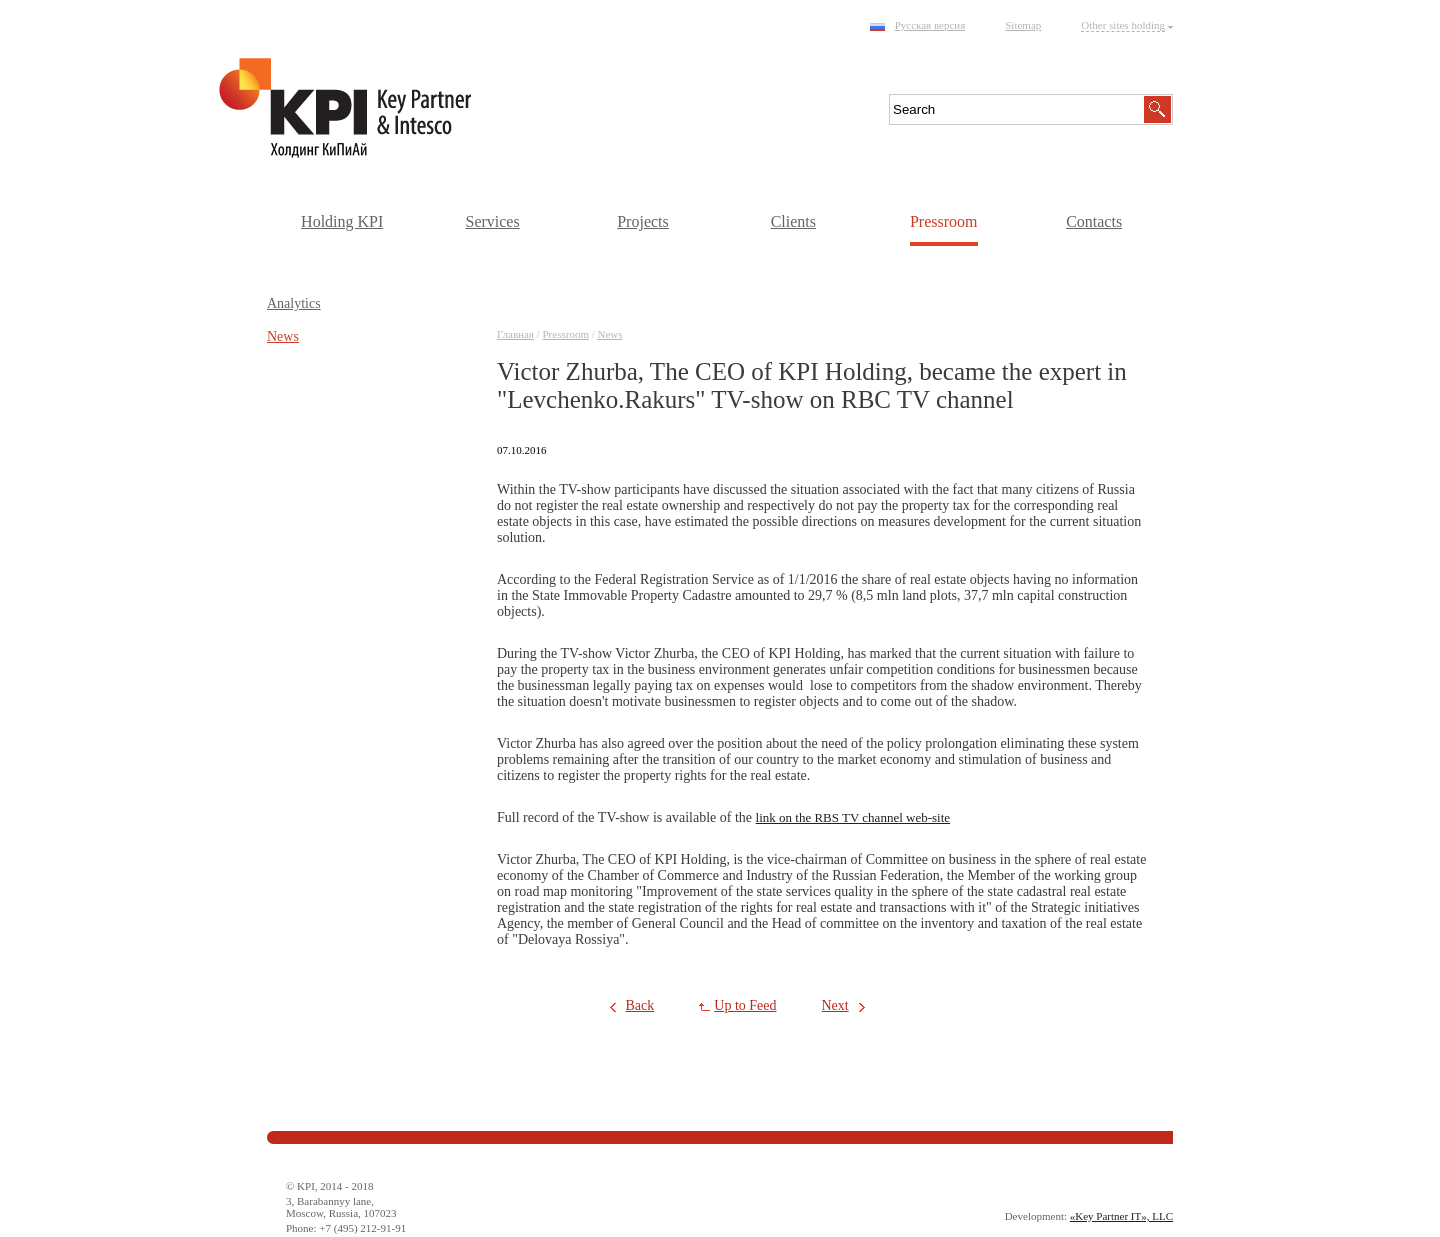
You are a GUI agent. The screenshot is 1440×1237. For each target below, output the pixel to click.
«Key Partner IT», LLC (1121, 1216)
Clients (793, 221)
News (610, 334)
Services (492, 221)
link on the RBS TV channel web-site (853, 817)
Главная (515, 334)
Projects (643, 221)
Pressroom (944, 221)
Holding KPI (342, 221)
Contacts (1094, 221)
